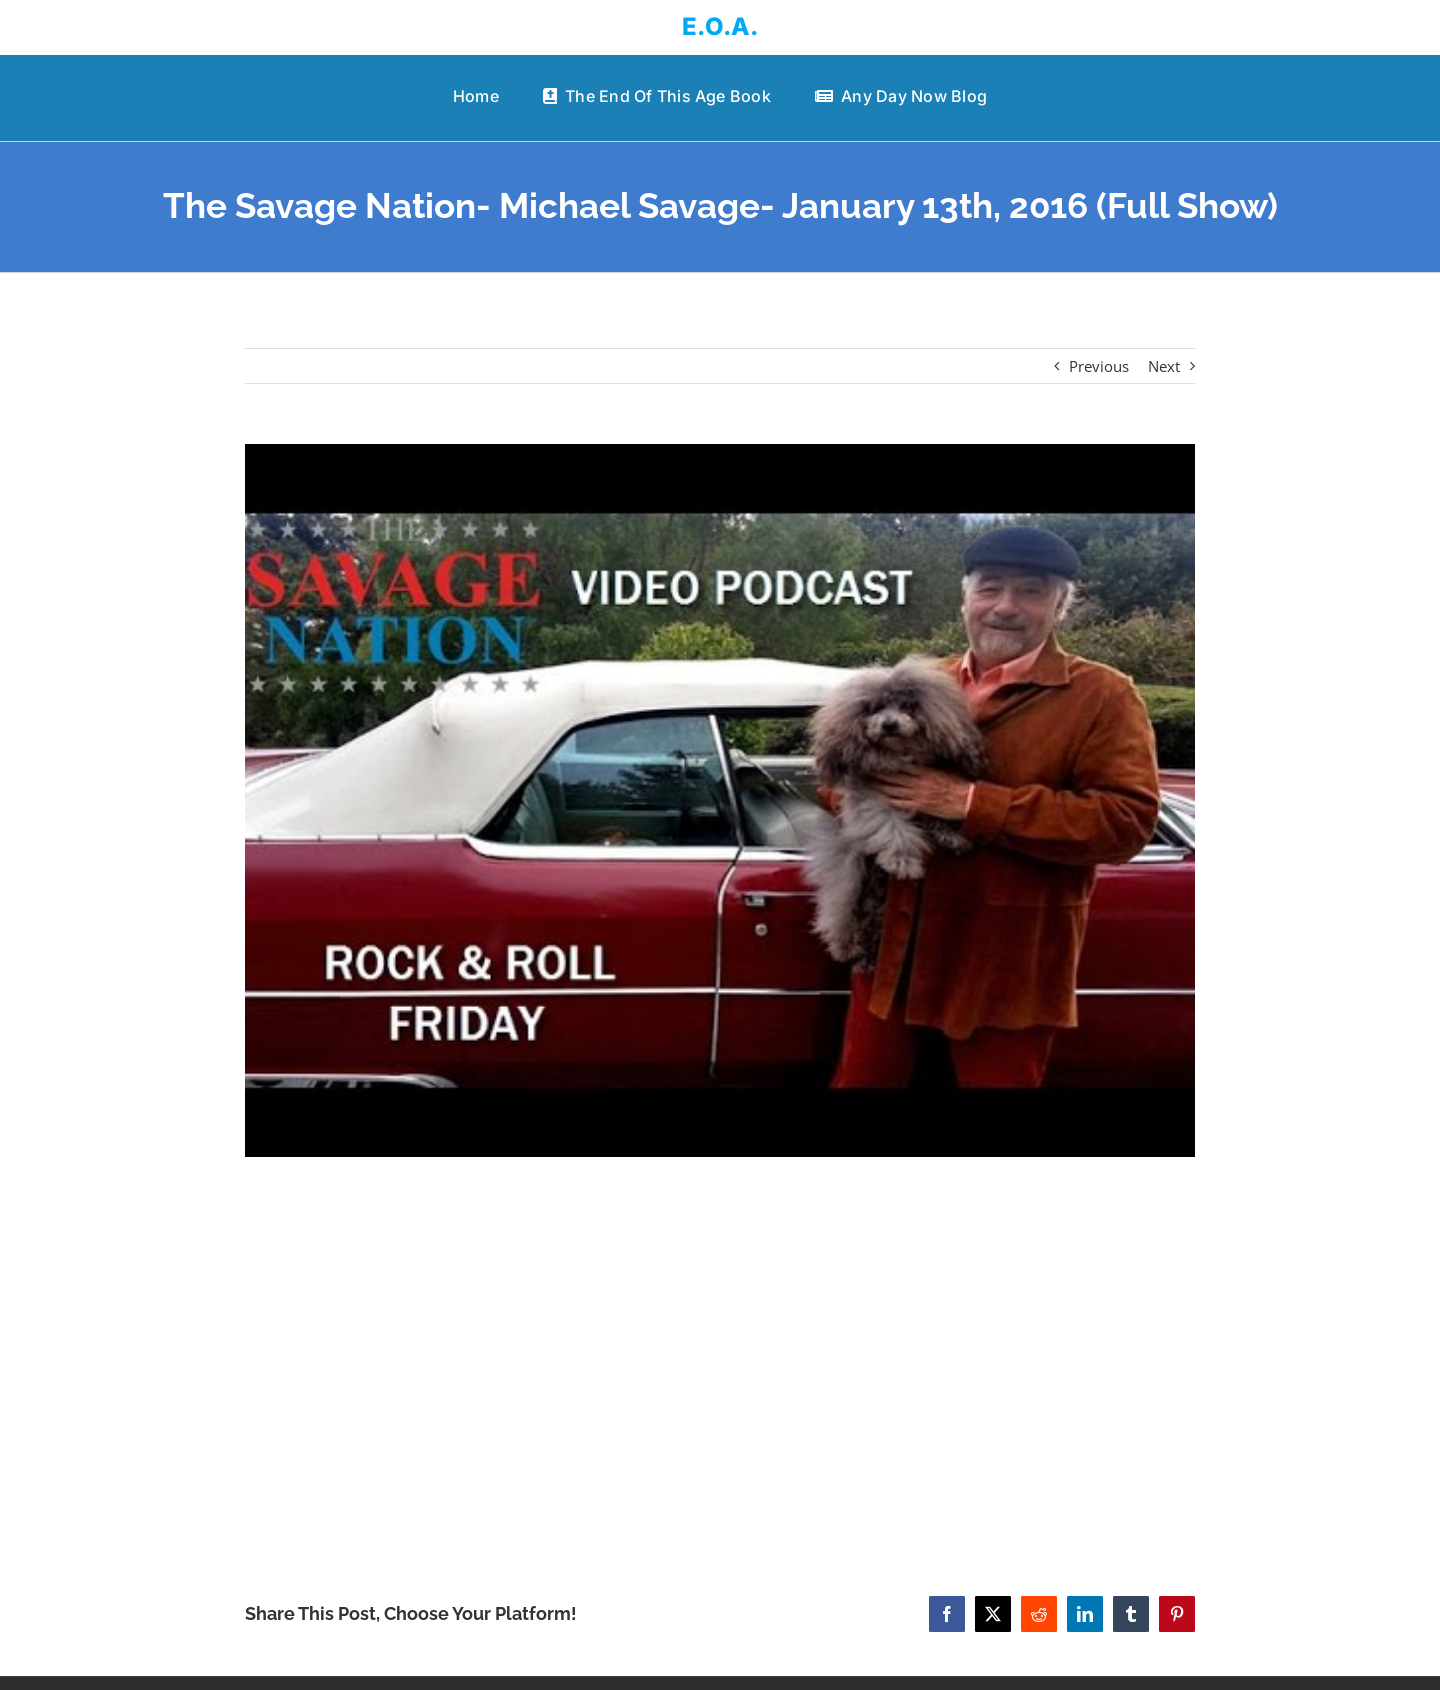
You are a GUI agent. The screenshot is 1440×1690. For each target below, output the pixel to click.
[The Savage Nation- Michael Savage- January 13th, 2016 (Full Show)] (720, 800)
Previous (1099, 366)
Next (1164, 366)
